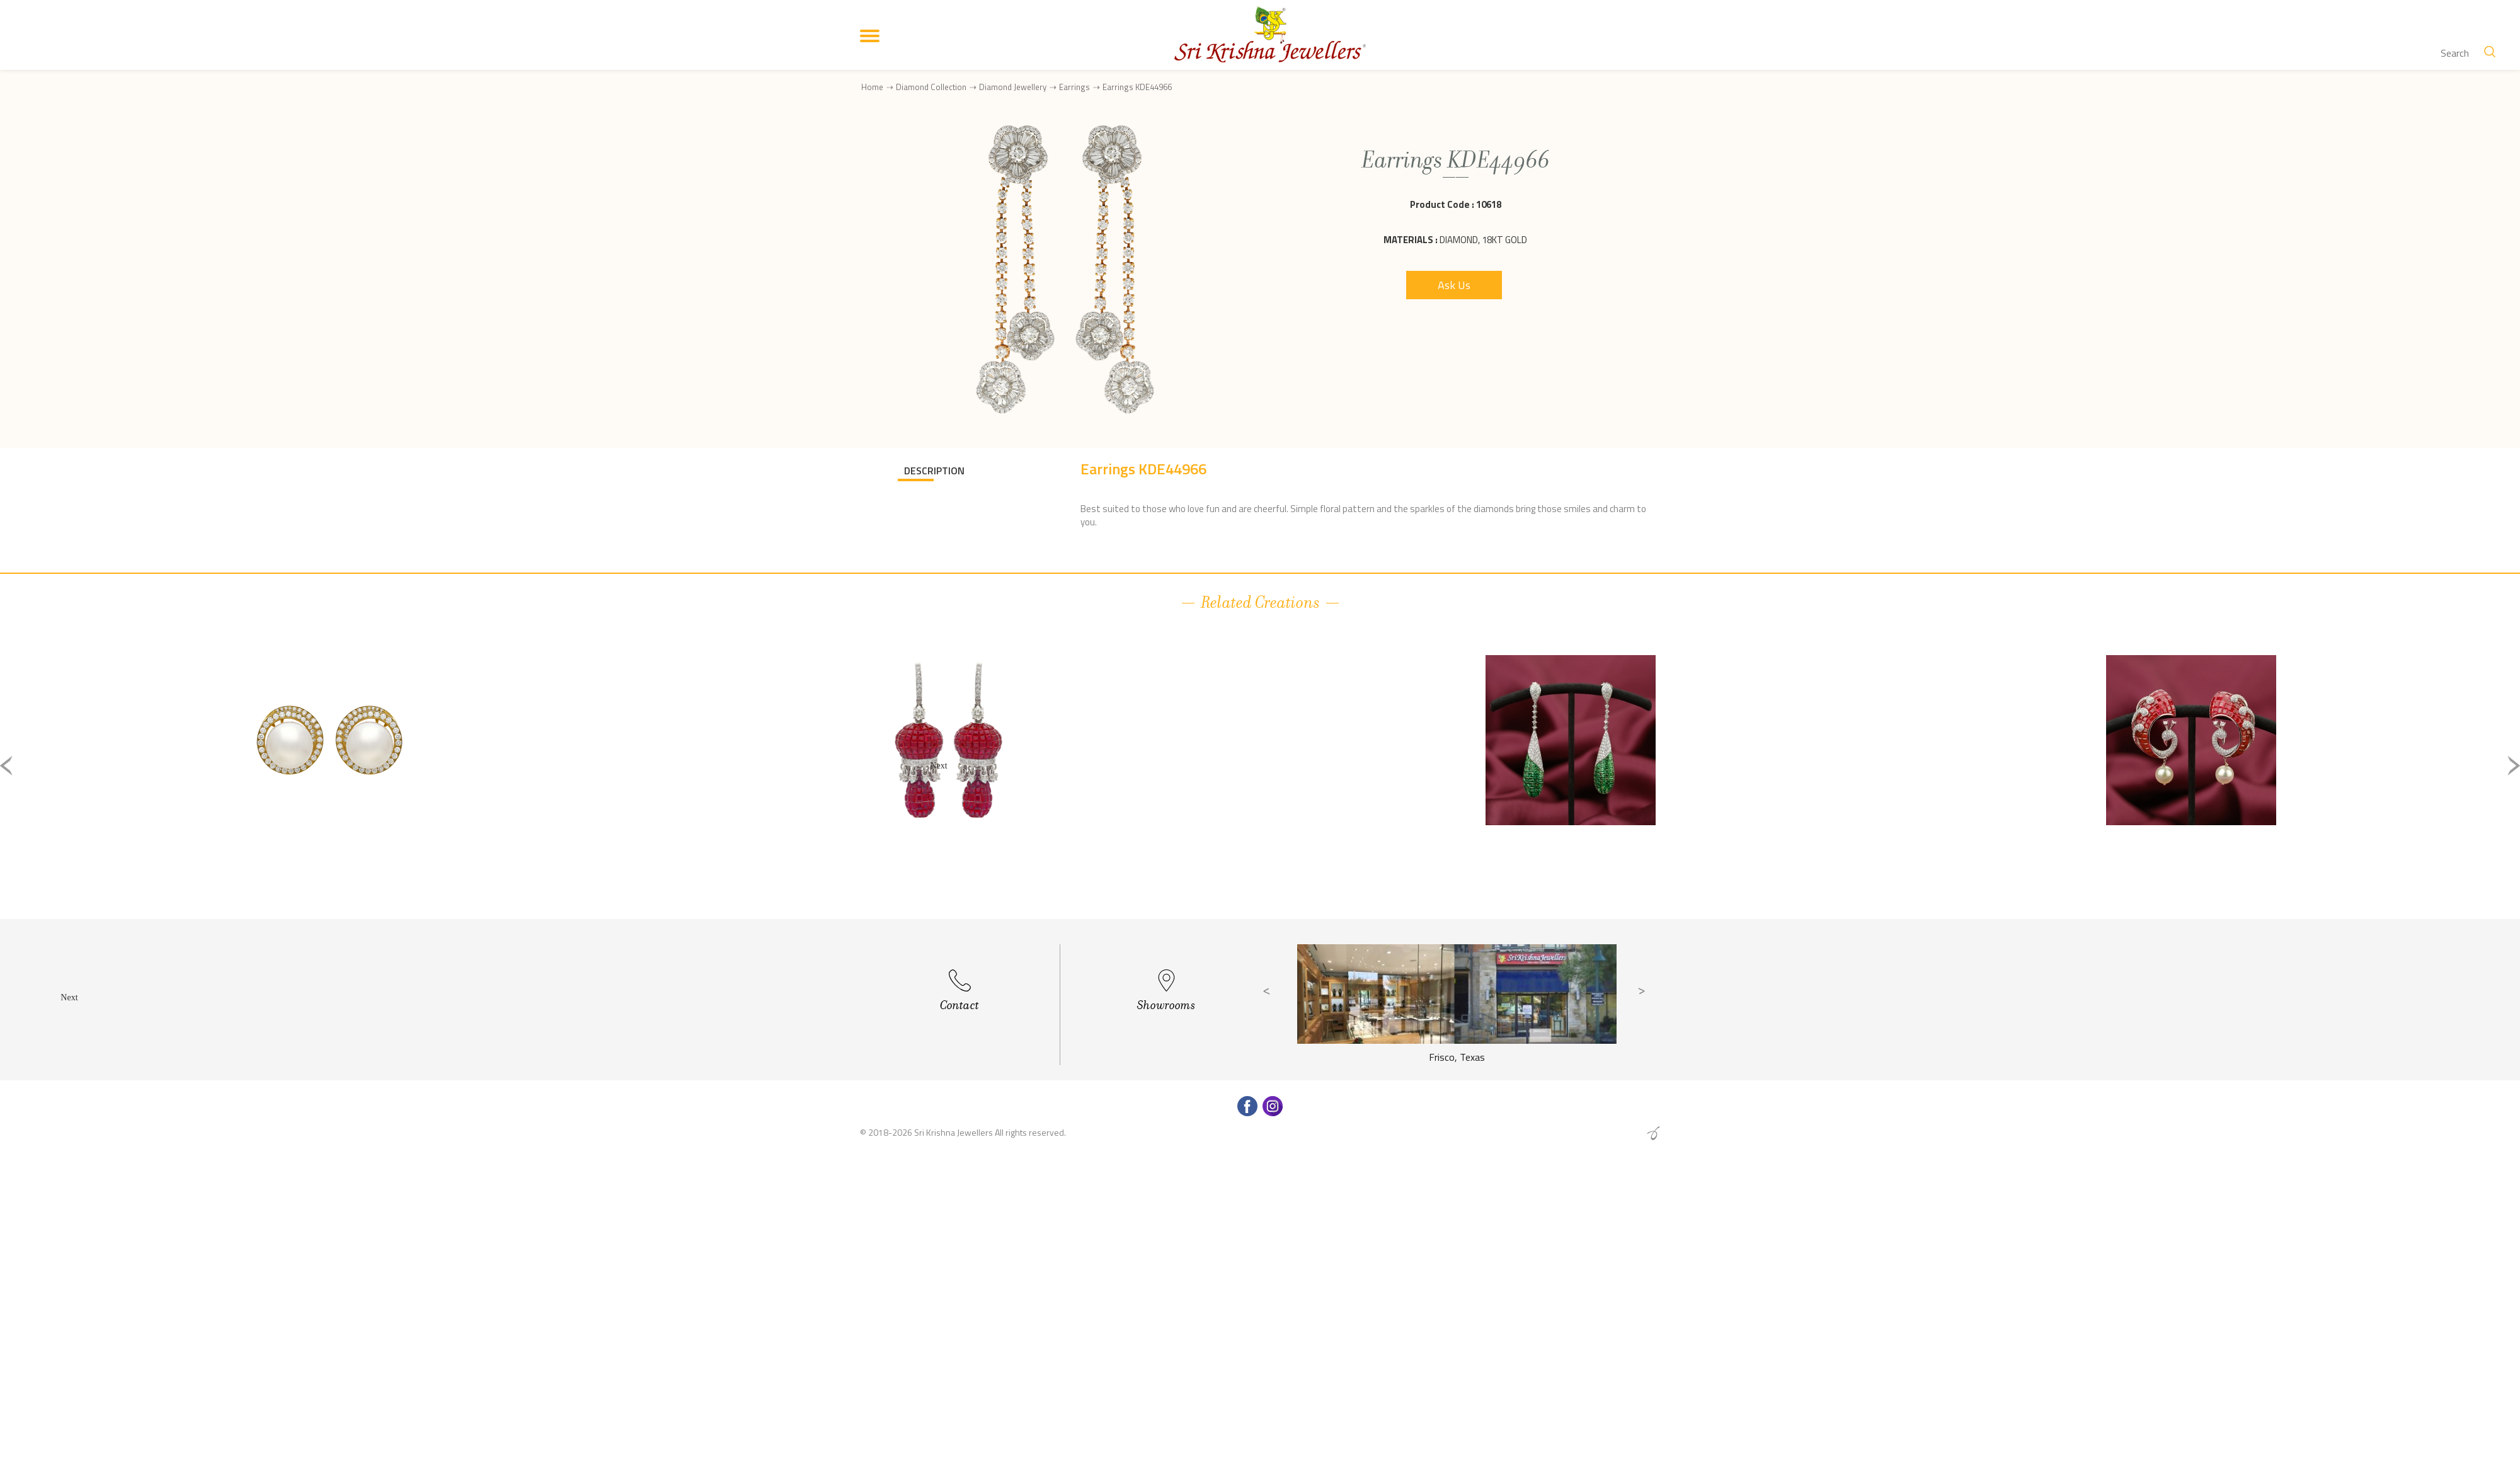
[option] (329, 775)
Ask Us (1454, 285)
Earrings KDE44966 (1137, 87)
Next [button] (2513, 765)
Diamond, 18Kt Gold (1483, 239)
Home (872, 87)
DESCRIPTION (934, 470)
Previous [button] (6, 765)
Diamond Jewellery (1012, 87)
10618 (1488, 204)
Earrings (1074, 87)
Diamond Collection (931, 87)
